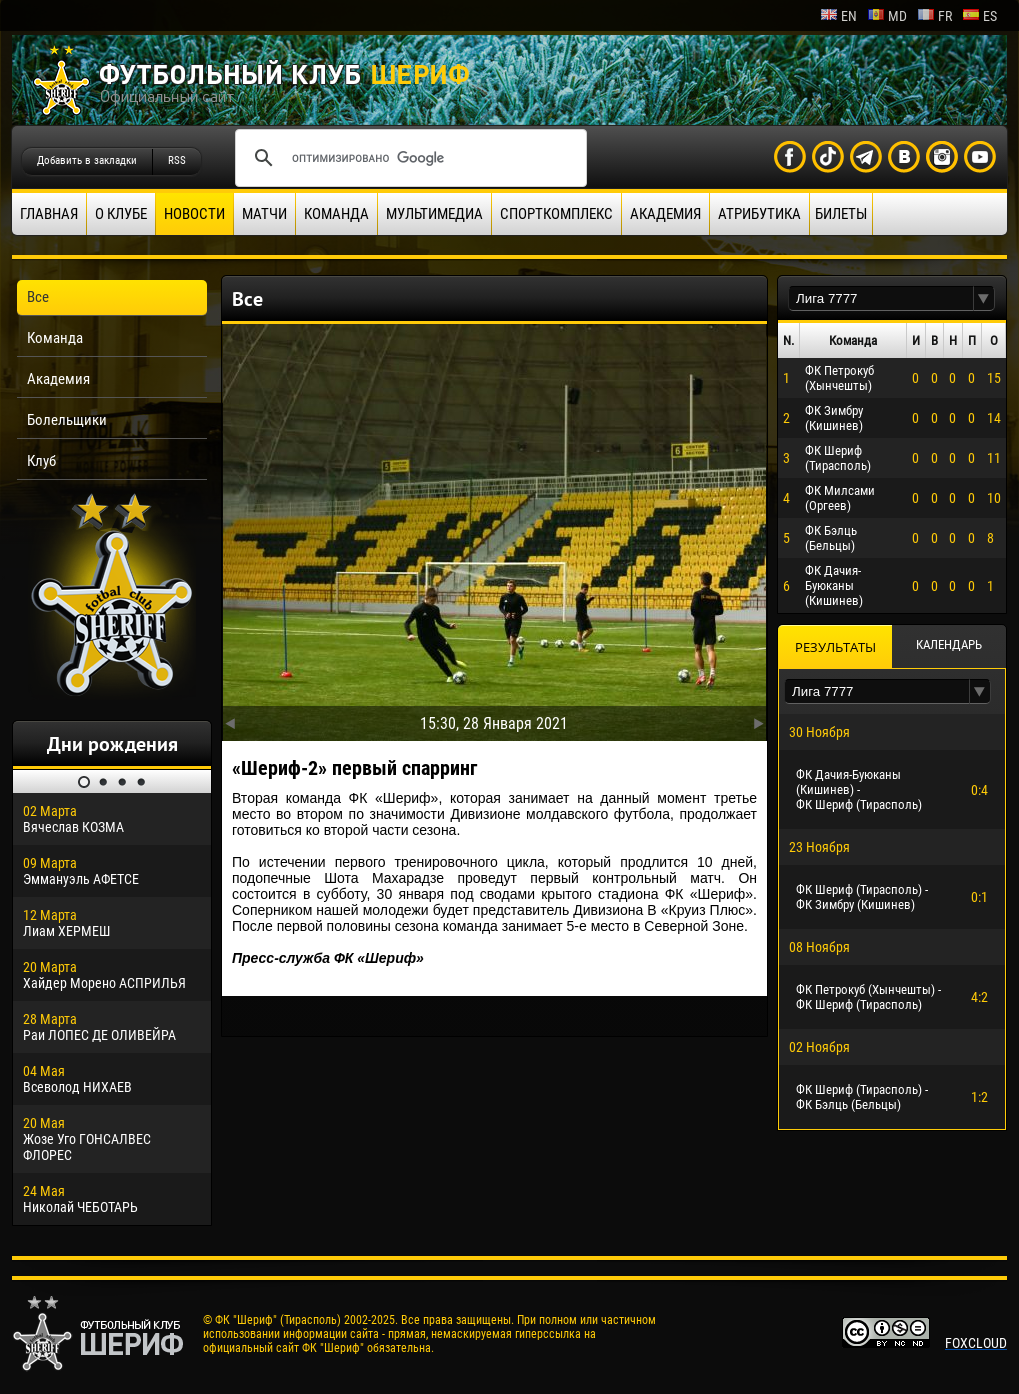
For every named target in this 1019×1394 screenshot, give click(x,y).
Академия (665, 214)
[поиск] (408, 158)
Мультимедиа (434, 214)
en (838, 16)
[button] (984, 298)
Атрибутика (759, 214)
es (979, 16)
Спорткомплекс (556, 214)
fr (934, 16)
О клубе (121, 214)
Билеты (841, 214)
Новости (194, 214)
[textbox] (881, 298)
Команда (336, 214)
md (887, 16)
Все (38, 297)
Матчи (264, 214)
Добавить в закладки (87, 160)
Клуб (41, 461)
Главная (49, 214)
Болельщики (67, 420)
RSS (177, 160)
